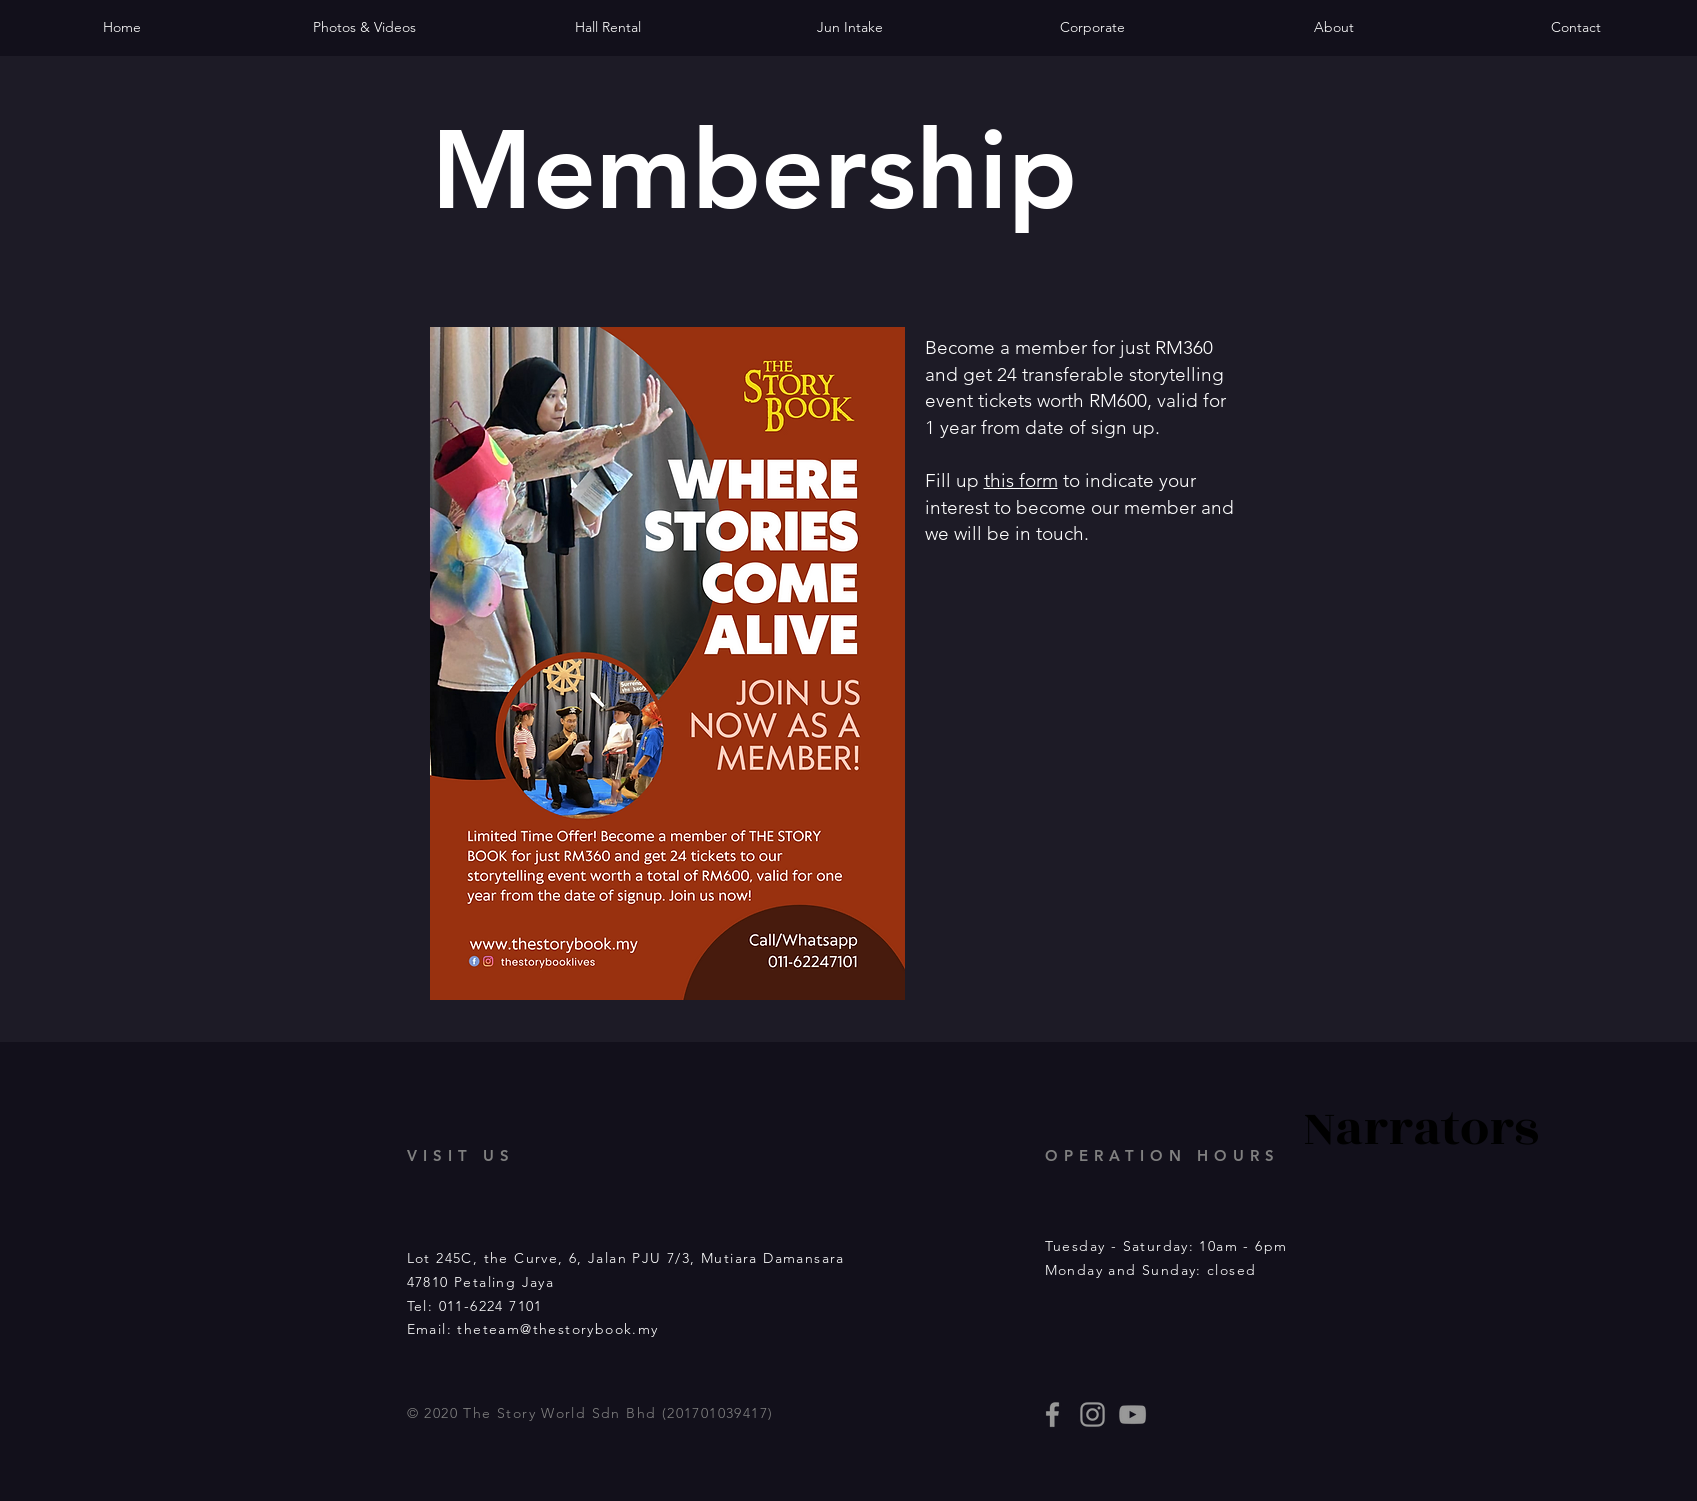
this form (1021, 480)
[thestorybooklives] (1052, 1414)
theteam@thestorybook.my (557, 1329)
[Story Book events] (1132, 1414)
